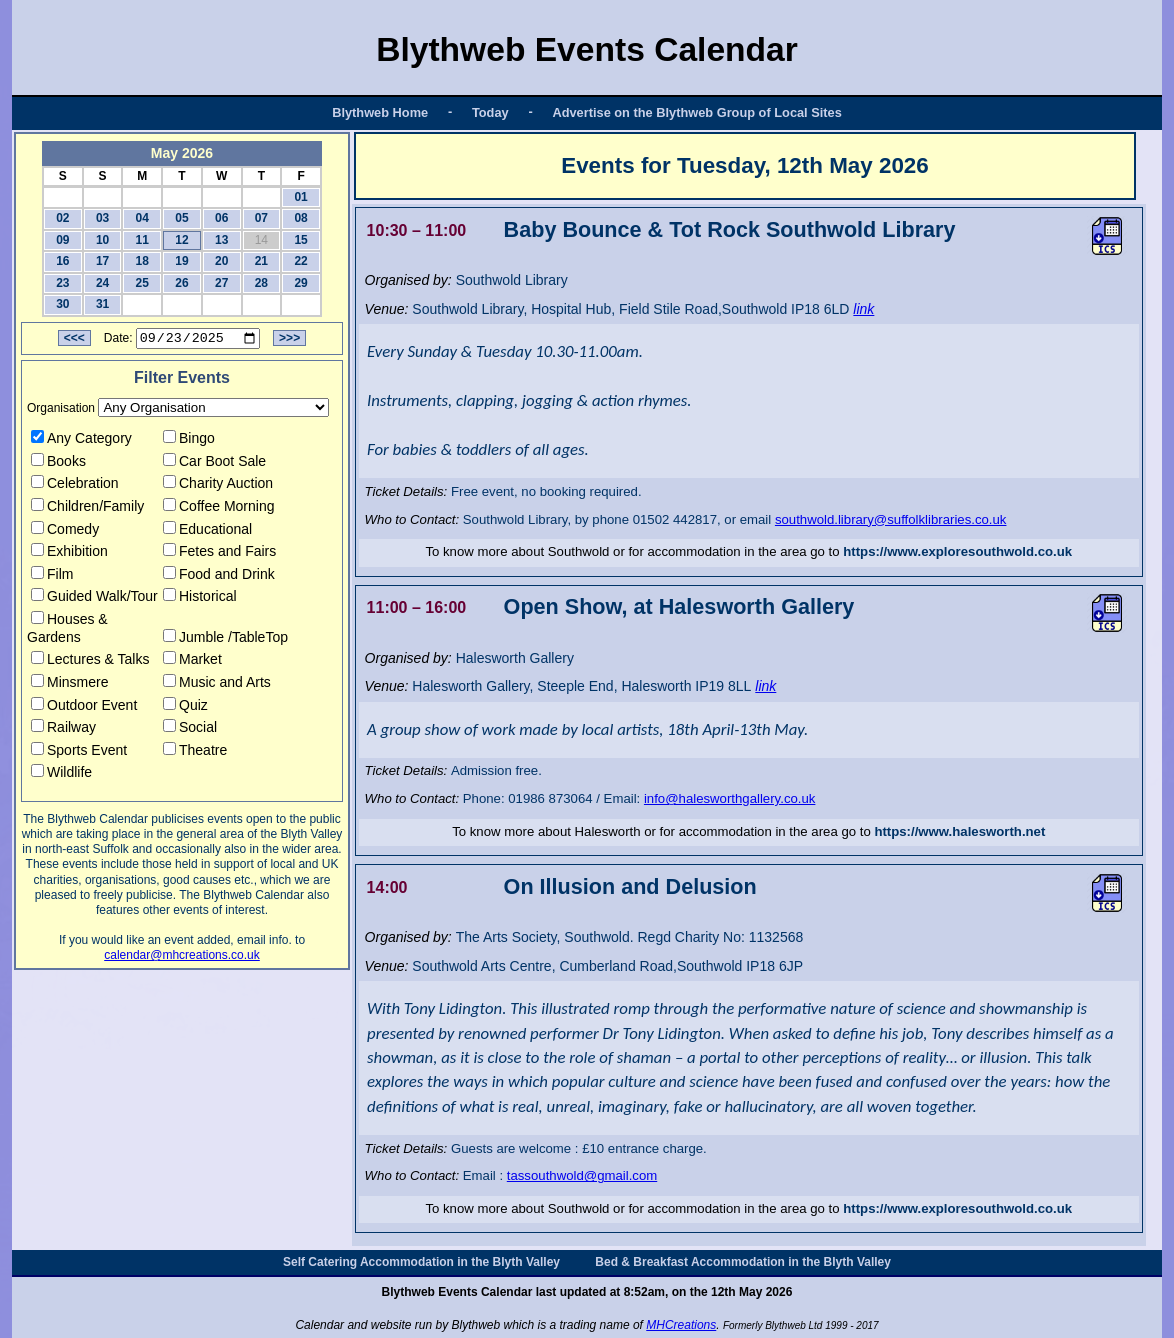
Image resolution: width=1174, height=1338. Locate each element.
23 (62, 283)
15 (300, 240)
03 (102, 218)
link (863, 309)
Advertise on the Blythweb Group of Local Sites (696, 112)
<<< (74, 341)
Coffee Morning (218, 509)
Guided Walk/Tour (94, 599)
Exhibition (69, 554)
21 (261, 261)
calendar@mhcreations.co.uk (182, 958)
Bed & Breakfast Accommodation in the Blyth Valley (743, 1262)
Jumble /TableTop (225, 639)
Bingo (189, 441)
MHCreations (681, 1325)
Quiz (185, 707)
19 (181, 261)
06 (221, 218)
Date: (118, 341)
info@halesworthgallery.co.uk (729, 798)
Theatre (195, 753)
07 (261, 218)
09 (62, 240)
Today (490, 112)
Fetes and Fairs (219, 554)
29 (300, 283)
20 (221, 261)
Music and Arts (217, 685)
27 (221, 283)
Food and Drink (219, 577)
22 (300, 261)
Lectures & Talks (90, 662)
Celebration (75, 486)
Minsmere (69, 685)
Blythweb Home (380, 112)
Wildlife (61, 775)
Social (190, 730)
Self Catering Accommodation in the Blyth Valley (421, 1262)
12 (181, 240)
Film (52, 577)
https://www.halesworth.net (959, 831)
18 (142, 261)
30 (62, 304)
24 (102, 283)
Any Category (81, 441)
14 (261, 240)
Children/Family (87, 509)
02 (62, 218)
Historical (200, 599)
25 (142, 283)
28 (261, 283)
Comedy (65, 531)
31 (102, 304)
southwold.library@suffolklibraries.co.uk (891, 519)
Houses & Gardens (67, 631)
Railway (63, 730)
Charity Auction (218, 486)
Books (58, 463)
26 (181, 283)
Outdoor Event (84, 707)
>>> (289, 341)
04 (142, 218)
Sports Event (79, 753)
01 (300, 197)
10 (102, 240)
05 (181, 218)
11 (142, 240)
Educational (207, 531)
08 (300, 218)
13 (221, 240)
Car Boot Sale (214, 463)
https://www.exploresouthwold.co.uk (957, 551)
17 (102, 261)
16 (62, 261)
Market (192, 662)
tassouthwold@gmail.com (582, 1175)
